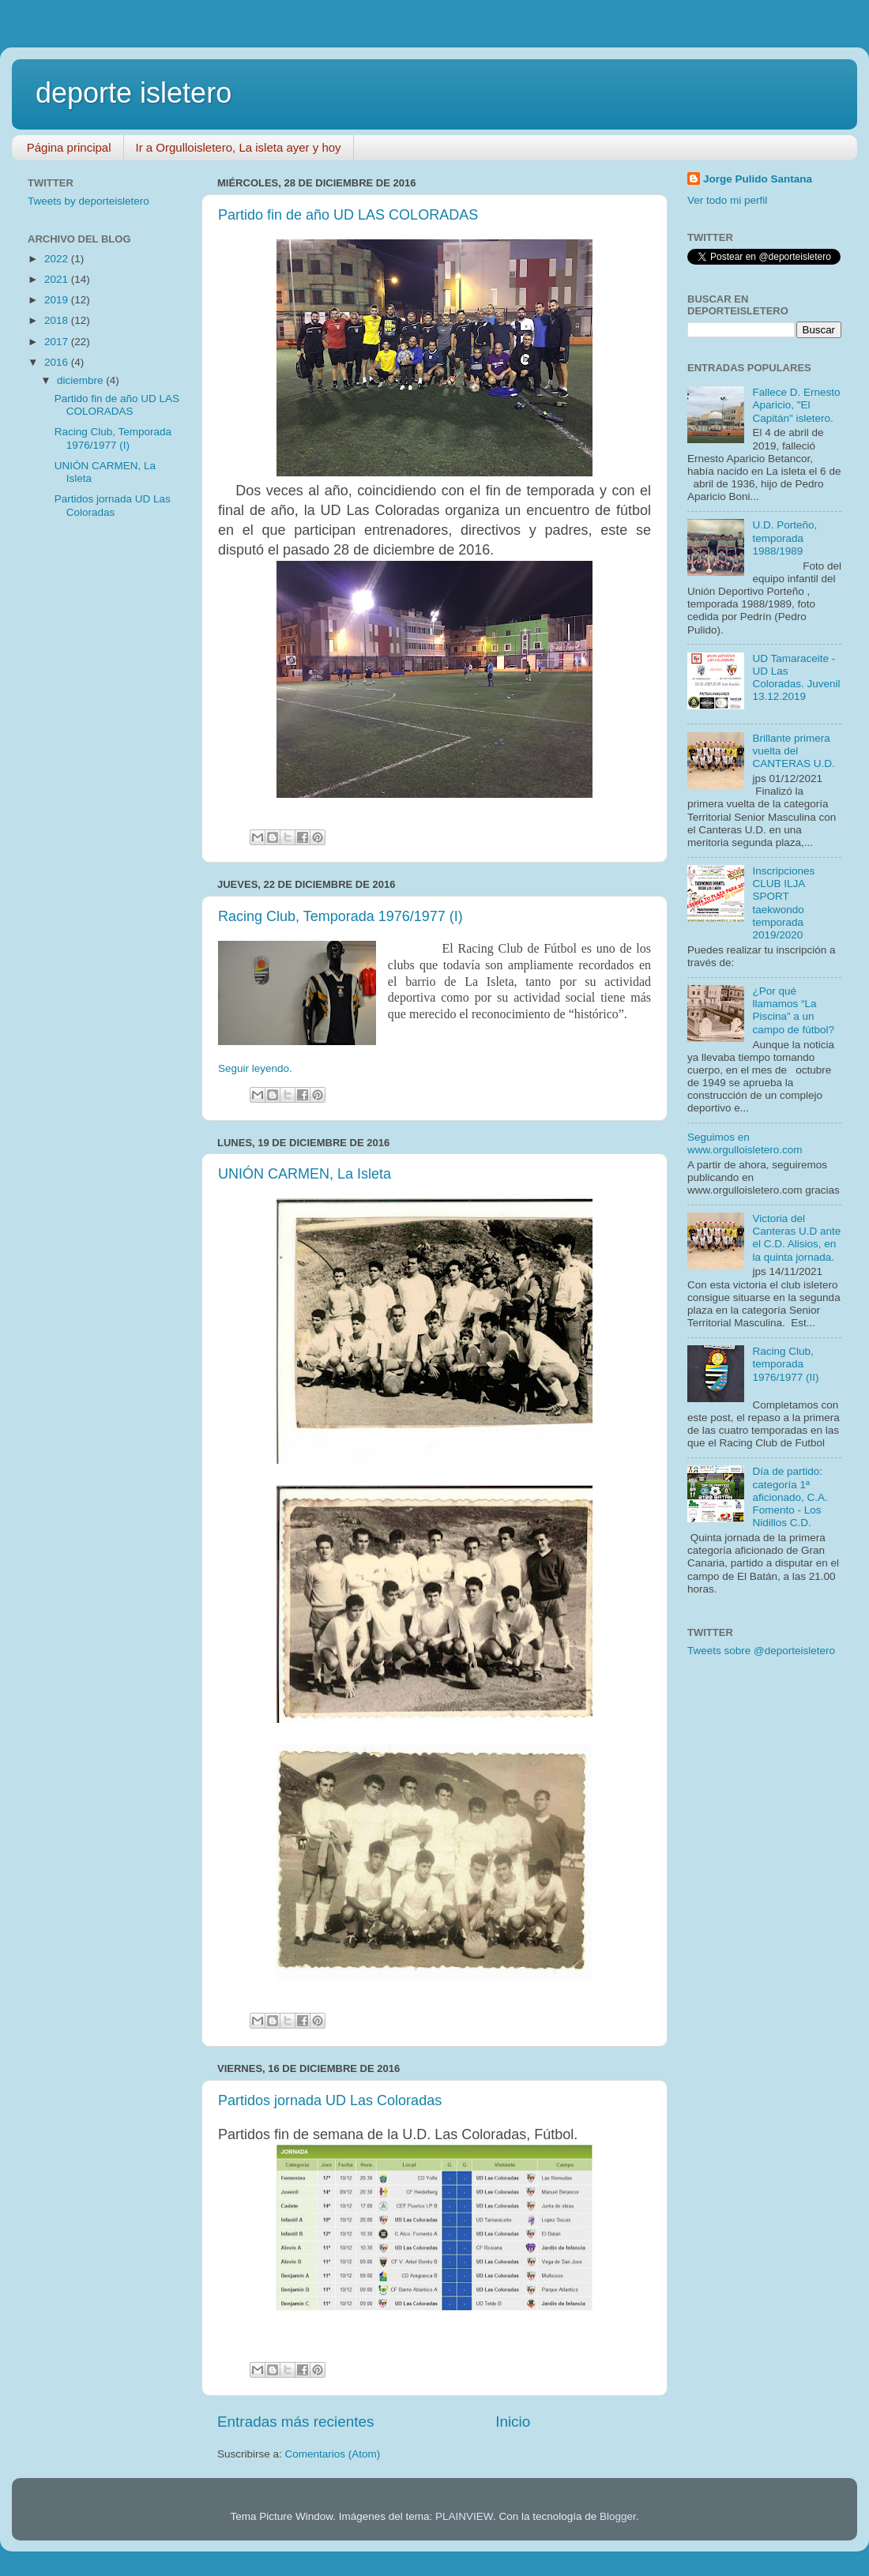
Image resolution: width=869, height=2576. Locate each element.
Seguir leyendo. (255, 1068)
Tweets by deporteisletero (88, 201)
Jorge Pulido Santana (757, 179)
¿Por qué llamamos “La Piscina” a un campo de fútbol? (793, 1010)
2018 (57, 320)
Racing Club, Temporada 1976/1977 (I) (340, 916)
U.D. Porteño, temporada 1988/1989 (784, 537)
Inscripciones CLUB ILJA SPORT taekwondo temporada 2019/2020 (783, 903)
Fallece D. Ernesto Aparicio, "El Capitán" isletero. (796, 404)
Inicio (512, 2421)
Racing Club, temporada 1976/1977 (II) (785, 1363)
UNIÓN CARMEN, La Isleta (304, 1174)
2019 (57, 300)
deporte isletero (133, 93)
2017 (57, 342)
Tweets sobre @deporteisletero (761, 1651)
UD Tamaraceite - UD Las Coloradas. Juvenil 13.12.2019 (796, 677)
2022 (57, 259)
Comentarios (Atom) (333, 2454)
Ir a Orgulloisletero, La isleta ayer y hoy (238, 147)
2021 (57, 279)
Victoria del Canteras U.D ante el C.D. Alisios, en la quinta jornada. (796, 1238)
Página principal (69, 147)
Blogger (618, 2516)
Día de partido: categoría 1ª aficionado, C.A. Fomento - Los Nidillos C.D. (789, 1497)
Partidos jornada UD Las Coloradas (330, 2100)
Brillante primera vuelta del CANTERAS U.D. (793, 750)
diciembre (81, 380)
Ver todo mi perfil (727, 200)
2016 (57, 362)
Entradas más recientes (295, 2421)
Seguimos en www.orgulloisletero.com (745, 1143)
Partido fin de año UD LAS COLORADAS (348, 215)
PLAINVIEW (464, 2516)
